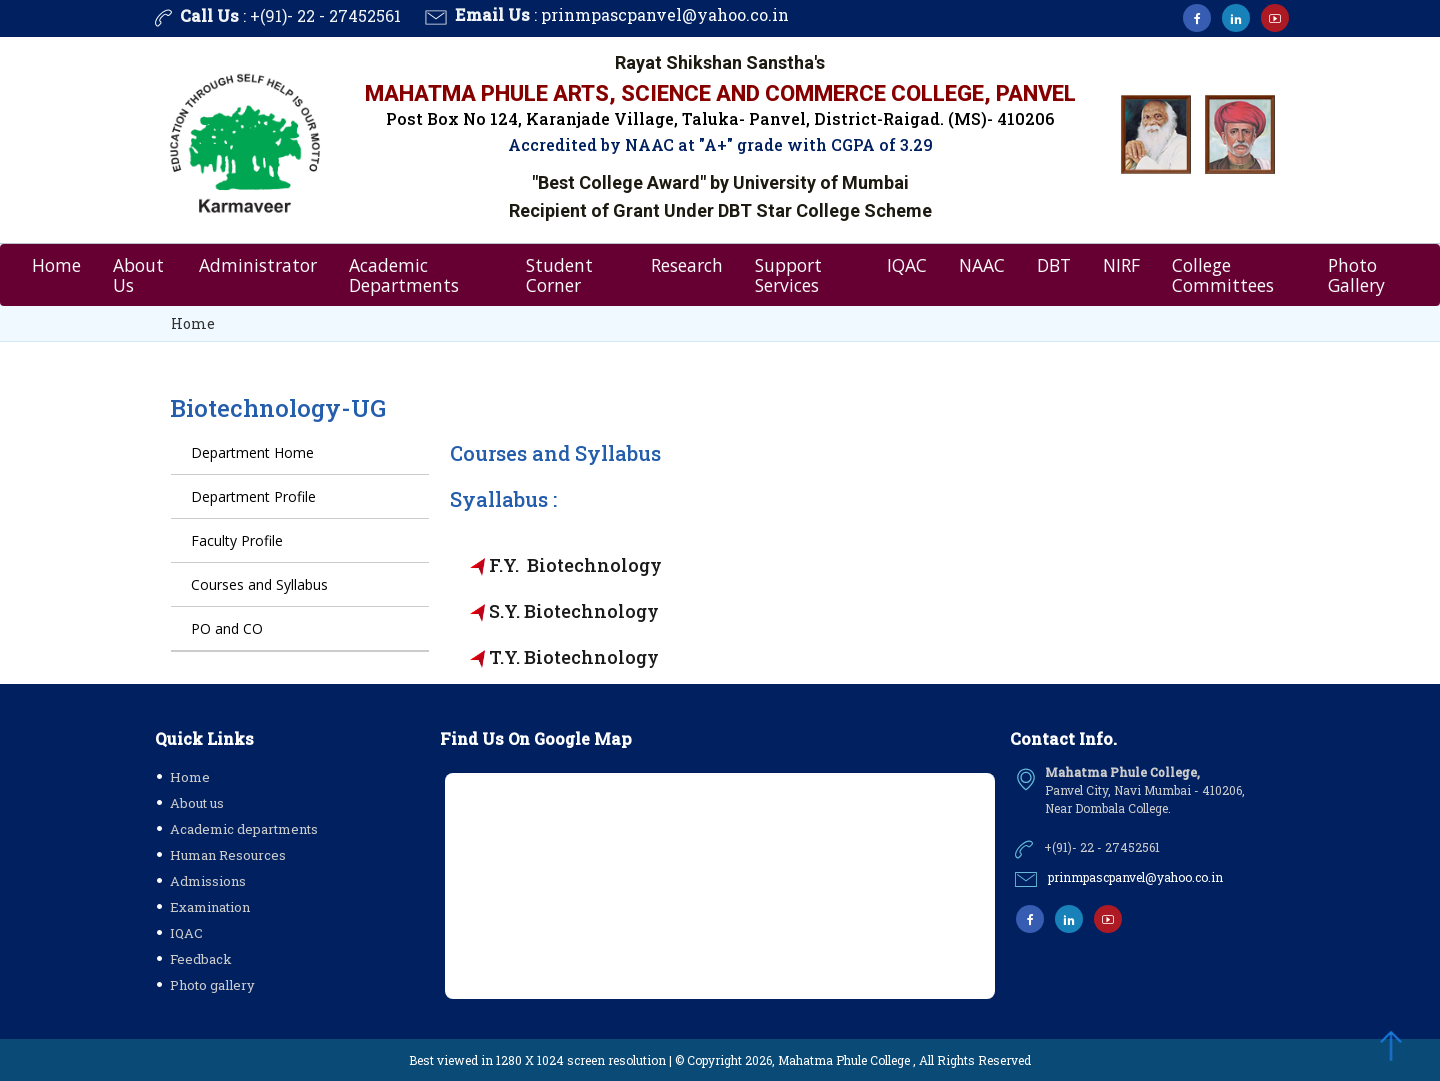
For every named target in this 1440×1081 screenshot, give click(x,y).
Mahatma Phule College (844, 1060)
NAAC (982, 265)
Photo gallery (212, 985)
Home (56, 265)
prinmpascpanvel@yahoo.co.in (665, 14)
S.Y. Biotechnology (574, 611)
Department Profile (253, 496)
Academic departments (244, 829)
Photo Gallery (1356, 275)
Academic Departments (404, 275)
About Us (138, 275)
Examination (210, 907)
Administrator (258, 265)
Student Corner (559, 275)
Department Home (252, 452)
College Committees (1223, 275)
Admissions (208, 881)
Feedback (201, 959)
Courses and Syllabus (259, 584)
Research (687, 265)
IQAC (907, 265)
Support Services (788, 275)
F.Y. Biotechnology (575, 565)
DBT (1054, 265)
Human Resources (228, 855)
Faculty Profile (237, 540)
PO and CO (227, 628)
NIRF (1121, 265)
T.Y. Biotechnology (574, 657)
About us (197, 803)
